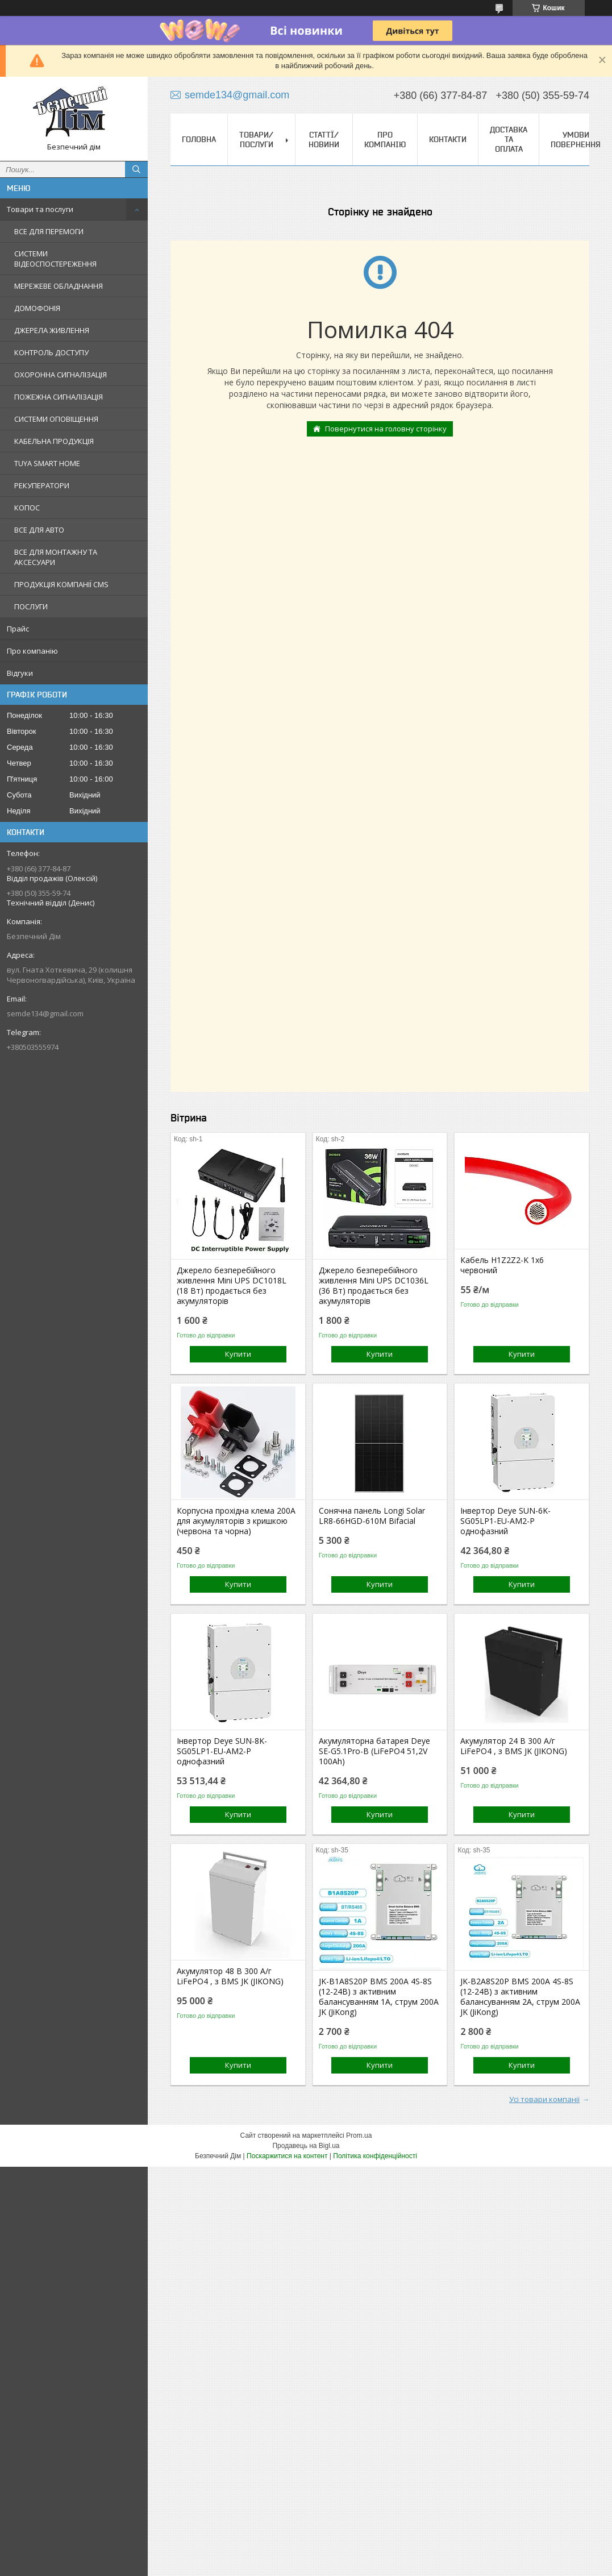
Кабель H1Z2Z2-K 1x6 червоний (502, 1265)
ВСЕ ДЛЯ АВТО (39, 530)
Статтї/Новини (324, 139)
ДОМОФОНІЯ (37, 308)
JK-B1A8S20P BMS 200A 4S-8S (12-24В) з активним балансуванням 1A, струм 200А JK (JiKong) (379, 1996)
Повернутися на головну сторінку (386, 428)
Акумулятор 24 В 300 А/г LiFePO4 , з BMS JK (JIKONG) (513, 1746)
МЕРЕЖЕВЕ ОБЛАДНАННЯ (58, 286)
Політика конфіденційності (375, 2156)
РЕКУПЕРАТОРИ (41, 485)
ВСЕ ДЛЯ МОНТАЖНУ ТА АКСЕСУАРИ (55, 557)
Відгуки (20, 673)
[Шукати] (136, 169)
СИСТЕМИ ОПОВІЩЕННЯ (56, 419)
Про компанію (32, 651)
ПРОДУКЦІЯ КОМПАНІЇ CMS (61, 584)
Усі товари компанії (544, 2099)
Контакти (448, 139)
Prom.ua (359, 2135)
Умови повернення (576, 139)
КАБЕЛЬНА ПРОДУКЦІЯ (54, 441)
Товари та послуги (40, 209)
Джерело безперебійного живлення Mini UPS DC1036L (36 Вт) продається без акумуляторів (373, 1285)
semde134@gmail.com (45, 1013)
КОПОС (27, 507)
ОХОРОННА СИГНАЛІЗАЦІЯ (60, 374)
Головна (199, 139)
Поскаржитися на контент (287, 2156)
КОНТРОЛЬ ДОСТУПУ (51, 352)
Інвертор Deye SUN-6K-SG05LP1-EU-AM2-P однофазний (505, 1521)
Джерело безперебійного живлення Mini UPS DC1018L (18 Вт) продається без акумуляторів (231, 1285)
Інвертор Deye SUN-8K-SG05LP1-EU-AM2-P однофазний (222, 1751)
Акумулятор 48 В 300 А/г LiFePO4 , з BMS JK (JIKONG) (230, 1976)
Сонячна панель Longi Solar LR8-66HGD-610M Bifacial (372, 1516)
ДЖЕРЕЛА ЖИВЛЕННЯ (51, 330)
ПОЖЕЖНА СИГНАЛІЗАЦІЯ (58, 397)
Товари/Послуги (256, 139)
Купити (238, 1354)
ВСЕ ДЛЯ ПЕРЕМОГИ (49, 231)
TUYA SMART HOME (47, 463)
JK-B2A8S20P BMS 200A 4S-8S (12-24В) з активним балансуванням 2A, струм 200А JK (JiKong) (520, 1996)
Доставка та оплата (508, 139)
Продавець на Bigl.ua (305, 2146)
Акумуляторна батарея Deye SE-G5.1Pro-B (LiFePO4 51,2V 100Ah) (374, 1751)
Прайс (18, 629)
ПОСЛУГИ (31, 606)
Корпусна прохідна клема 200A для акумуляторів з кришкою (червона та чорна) (236, 1521)
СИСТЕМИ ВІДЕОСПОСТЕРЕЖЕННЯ (55, 258)
